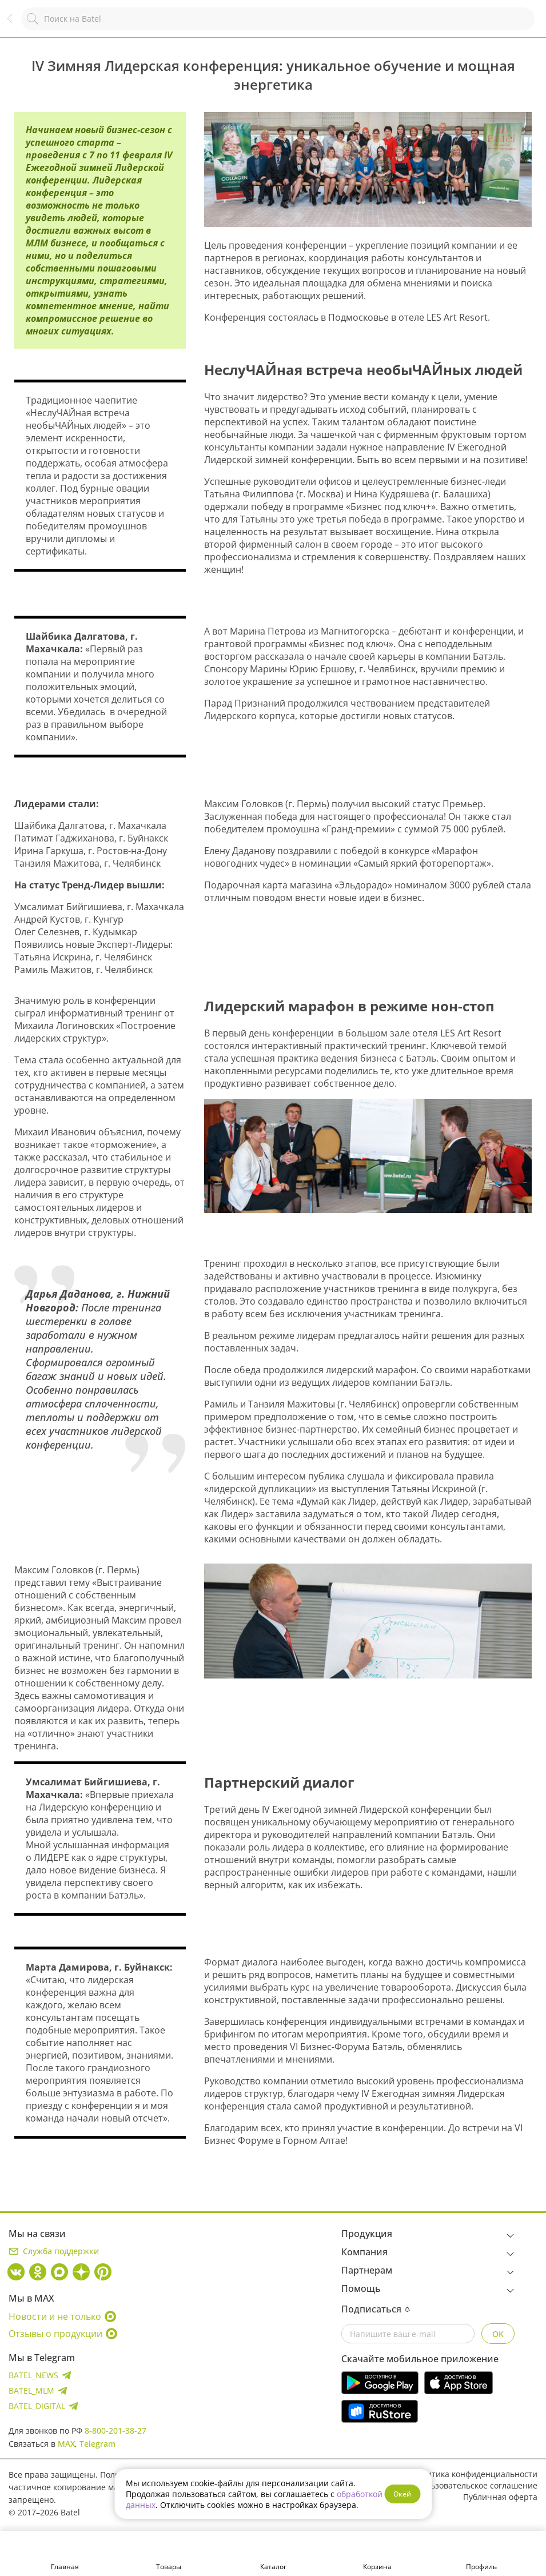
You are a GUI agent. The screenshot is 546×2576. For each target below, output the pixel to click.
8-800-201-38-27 (115, 2430)
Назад (15, 24)
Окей (402, 2494)
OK (498, 2333)
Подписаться (375, 2309)
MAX (66, 2443)
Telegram (97, 2443)
